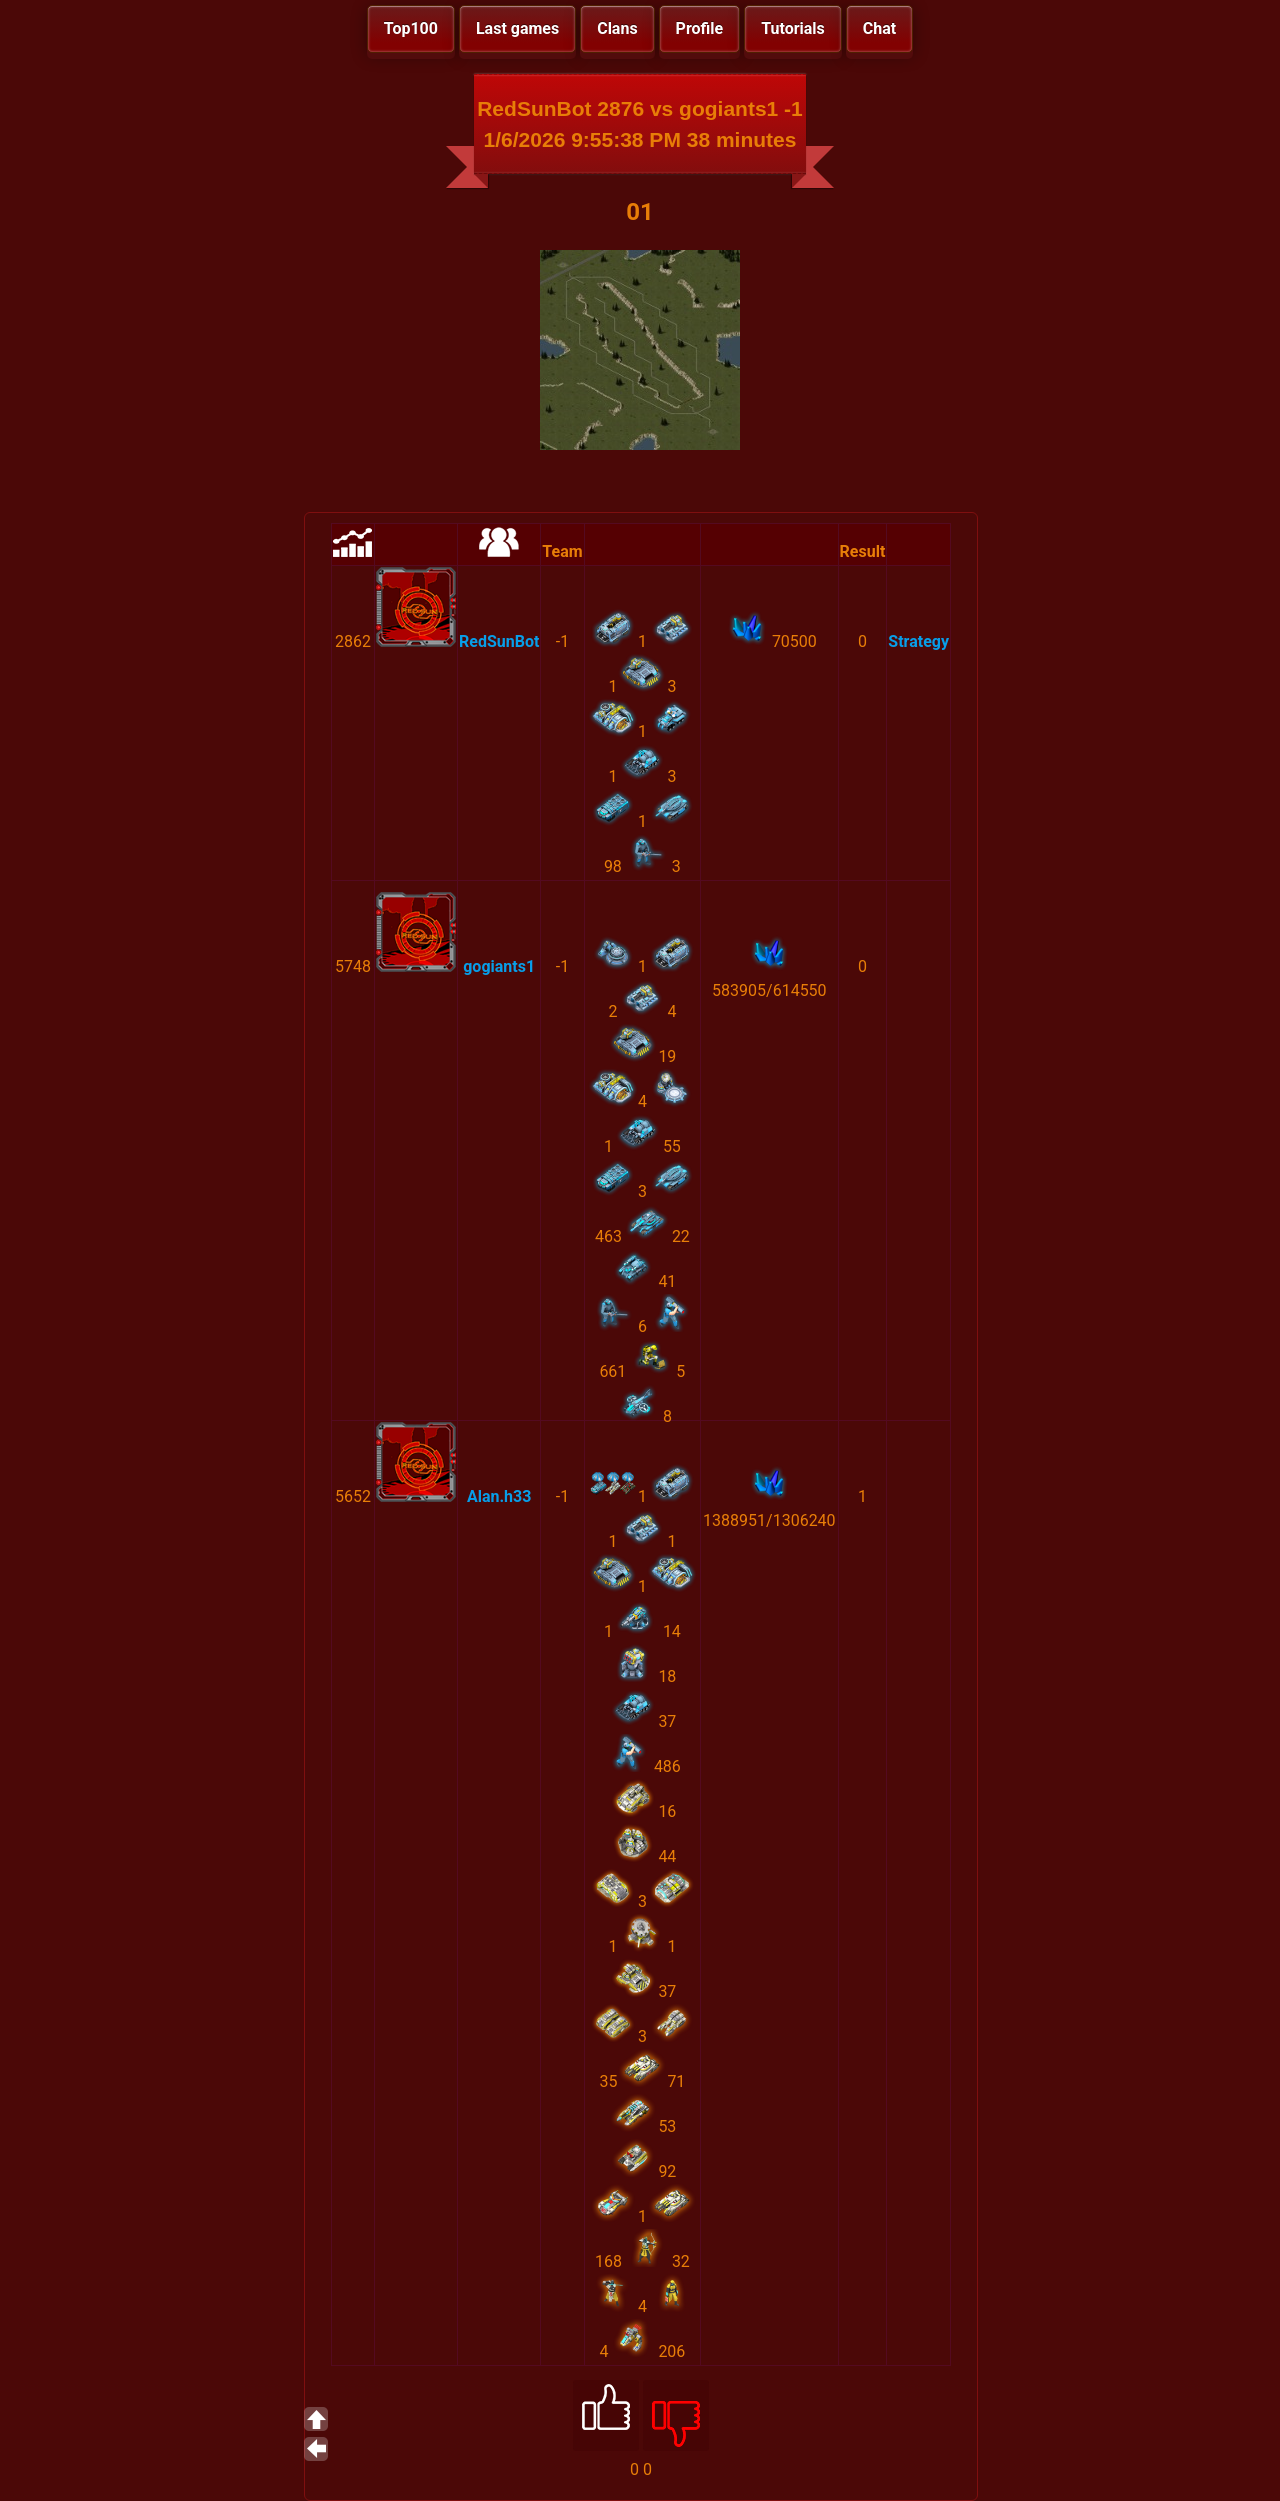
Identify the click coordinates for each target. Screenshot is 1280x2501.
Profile (700, 28)
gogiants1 (499, 966)
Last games (517, 28)
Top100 (411, 28)
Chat (879, 28)
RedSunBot (499, 641)
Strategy (918, 641)
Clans (617, 28)
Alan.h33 (499, 1496)
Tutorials (793, 28)
